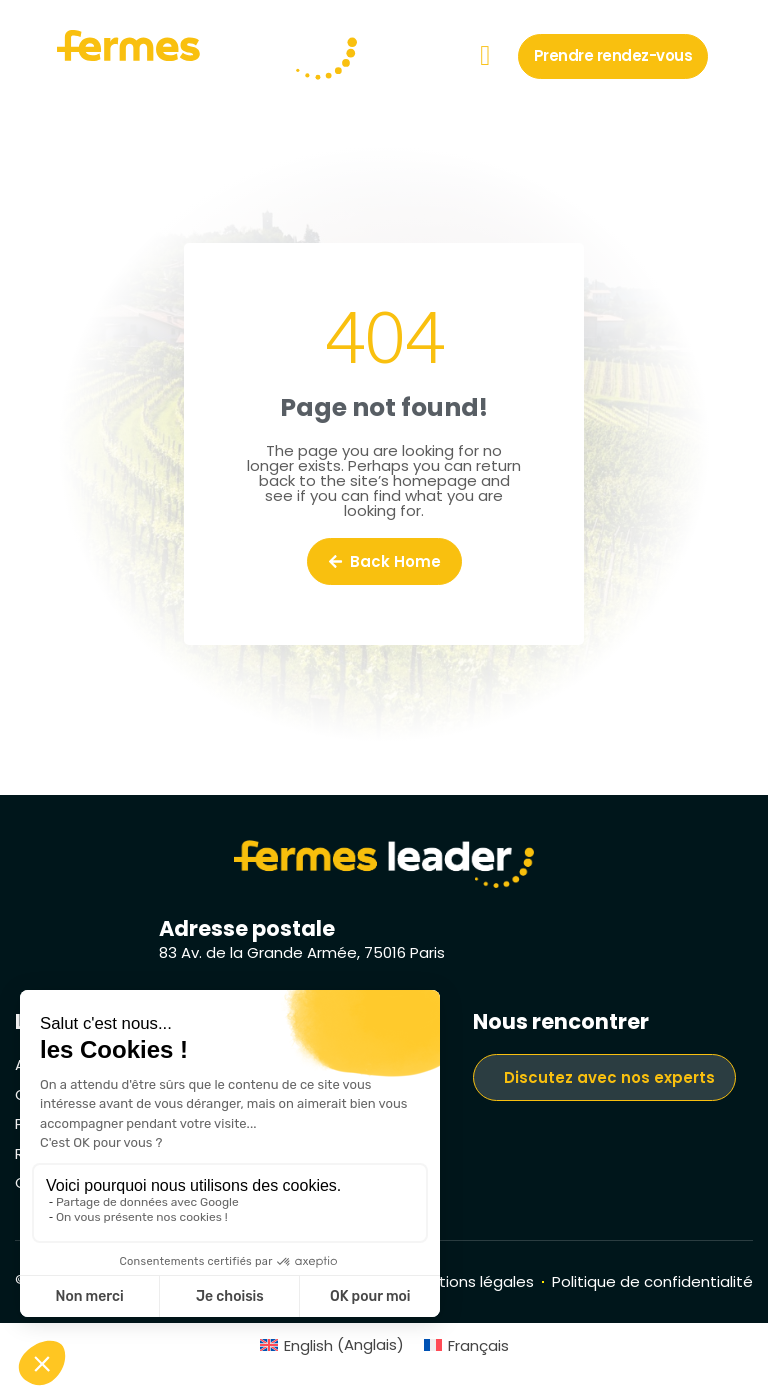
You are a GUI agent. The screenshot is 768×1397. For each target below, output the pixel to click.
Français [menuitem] (478, 1345)
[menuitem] (332, 1344)
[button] (485, 56)
